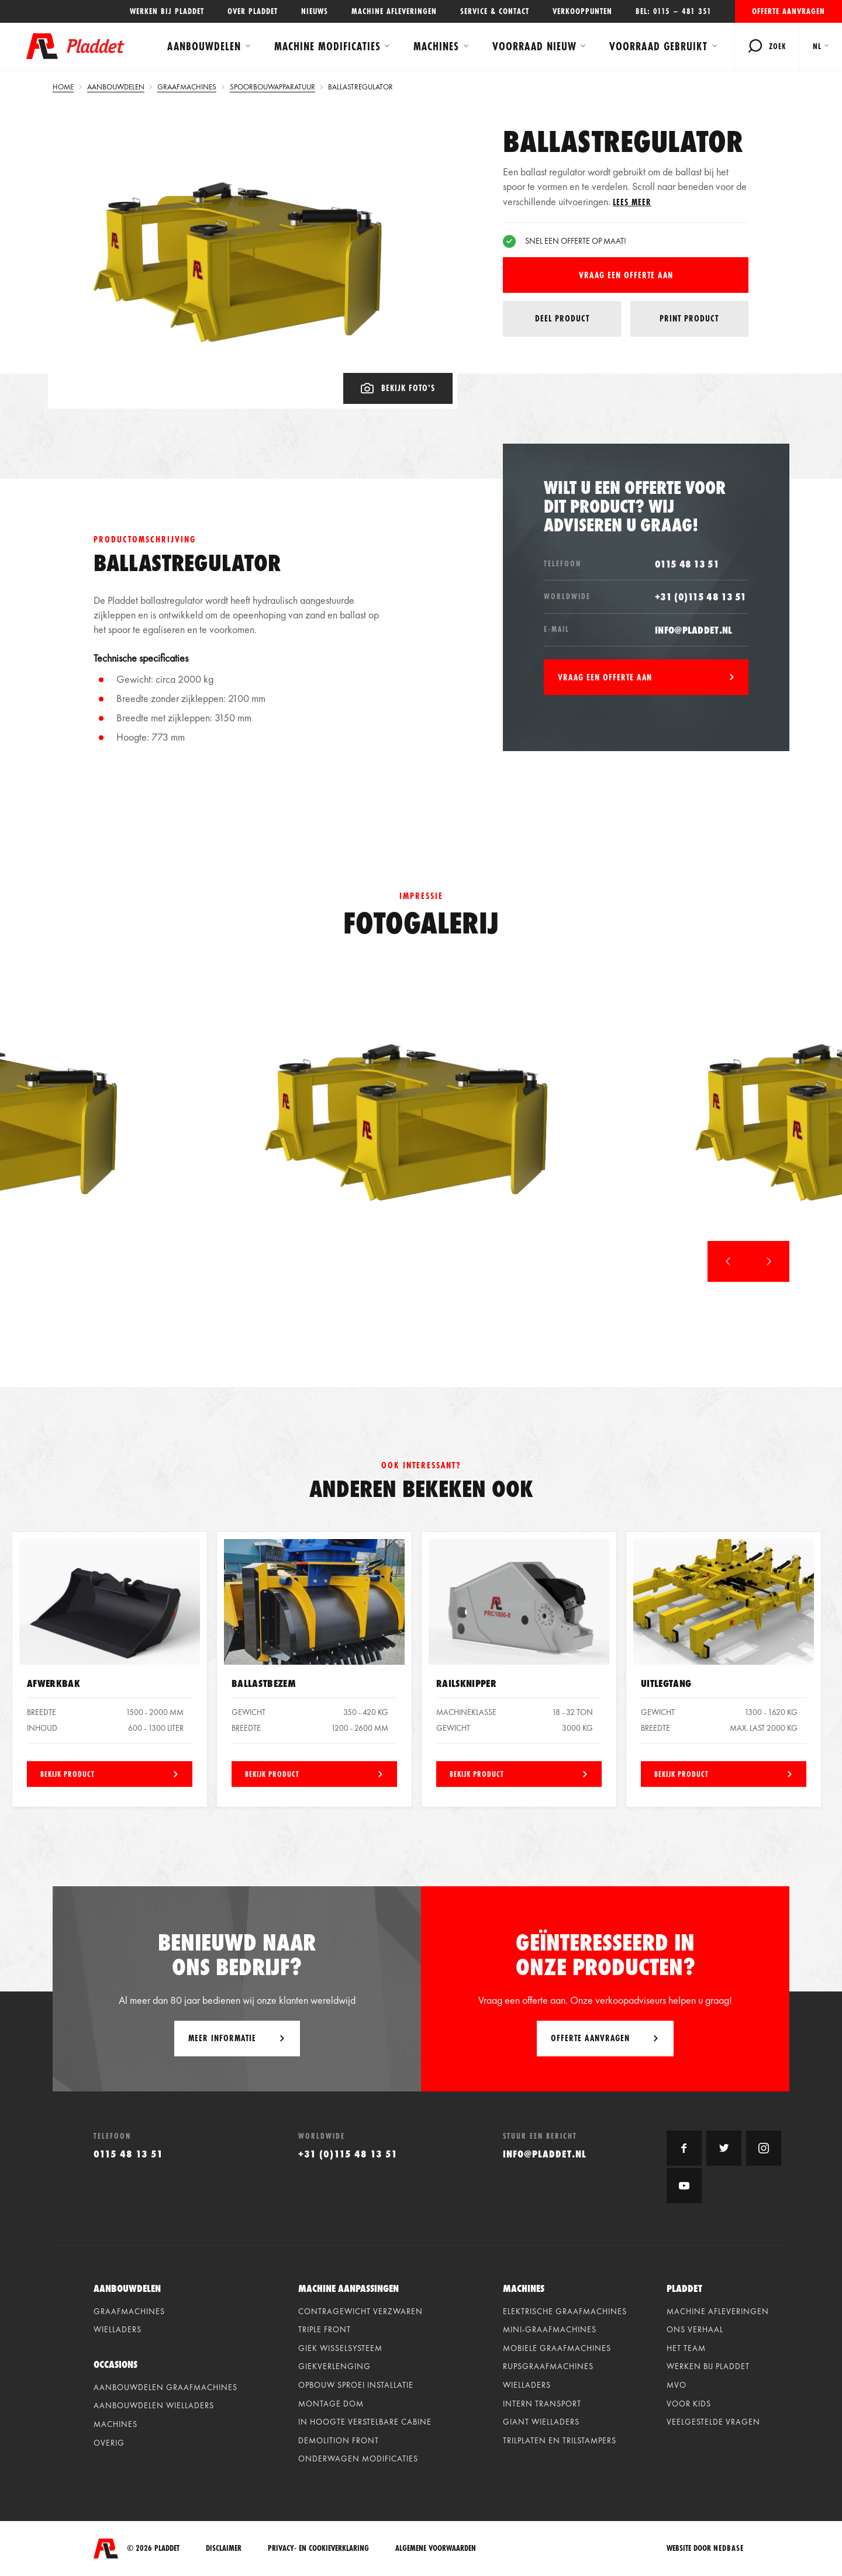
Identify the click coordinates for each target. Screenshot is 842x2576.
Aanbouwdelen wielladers (154, 2405)
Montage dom (331, 2403)
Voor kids (689, 2403)
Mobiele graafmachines (557, 2348)
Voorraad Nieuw (534, 46)
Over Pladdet (252, 11)
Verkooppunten (582, 11)
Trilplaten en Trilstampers (559, 2440)
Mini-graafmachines (549, 2329)
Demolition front (338, 2440)
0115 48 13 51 (687, 563)
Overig (109, 2442)
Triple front (324, 2329)
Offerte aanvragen (788, 11)
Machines (436, 46)
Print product (689, 318)
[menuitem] (820, 46)
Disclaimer (223, 2548)
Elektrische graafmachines (565, 2311)
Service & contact (494, 11)
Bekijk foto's (398, 388)
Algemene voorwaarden (435, 2548)
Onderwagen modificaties (358, 2458)
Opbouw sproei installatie (355, 2385)
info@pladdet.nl (694, 630)
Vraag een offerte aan (626, 275)
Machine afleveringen (394, 11)
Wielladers (118, 2329)
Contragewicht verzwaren (360, 2311)
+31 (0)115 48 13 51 (701, 596)
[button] (728, 1261)
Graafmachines (129, 2311)
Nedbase (728, 2548)
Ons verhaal (695, 2329)
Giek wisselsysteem (340, 2348)
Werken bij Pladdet (167, 11)
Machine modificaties (327, 46)
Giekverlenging (334, 2366)
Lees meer (632, 202)
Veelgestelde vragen (713, 2421)
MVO (676, 2385)
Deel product (562, 319)
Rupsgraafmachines (548, 2366)
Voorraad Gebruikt (658, 46)
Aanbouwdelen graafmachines (165, 2387)
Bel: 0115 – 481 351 (674, 11)
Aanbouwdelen (204, 46)
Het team (686, 2348)
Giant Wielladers (541, 2421)
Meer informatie (222, 2038)
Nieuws (314, 11)
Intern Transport (542, 2403)
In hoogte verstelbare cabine (365, 2421)
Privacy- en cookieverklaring (318, 2548)
